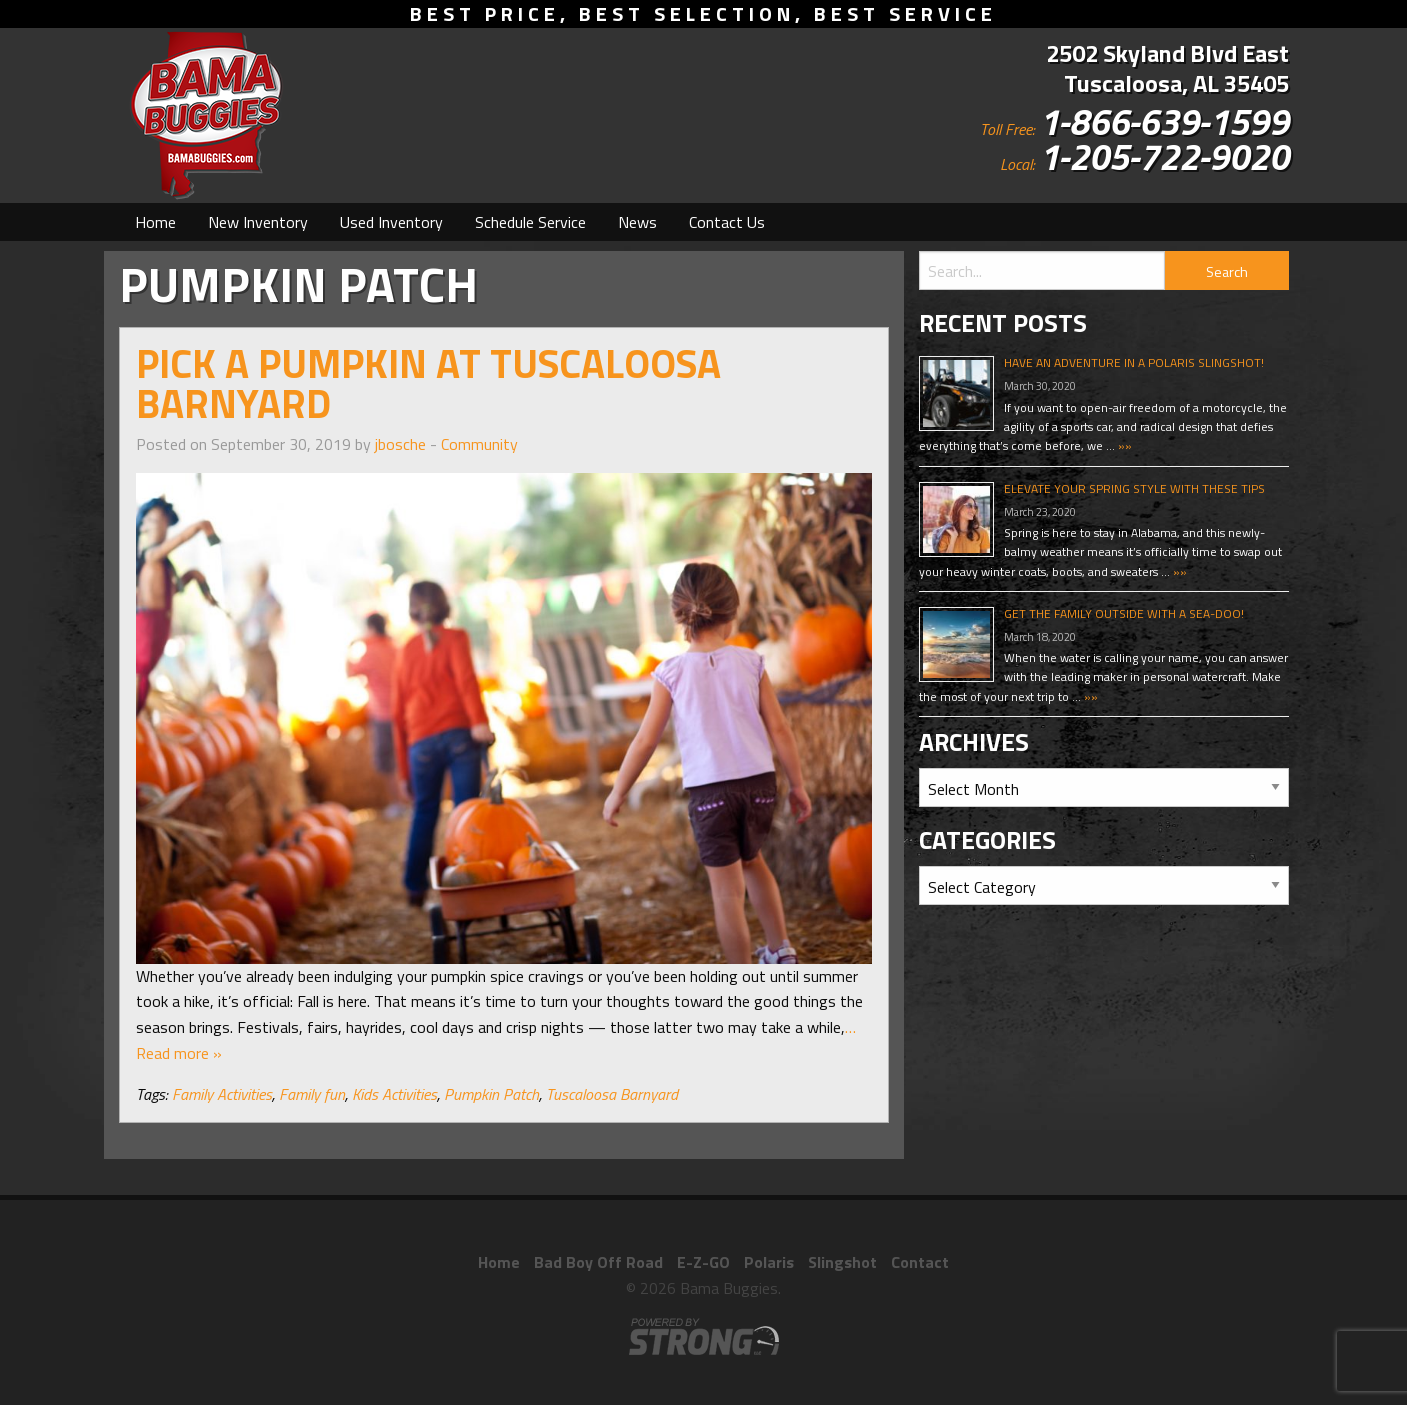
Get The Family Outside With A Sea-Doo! (1124, 613)
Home (155, 222)
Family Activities (222, 1094)
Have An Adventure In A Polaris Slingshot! (1134, 362)
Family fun (312, 1094)
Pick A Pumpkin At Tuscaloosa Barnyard (428, 383)
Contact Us (727, 222)
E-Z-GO (703, 1262)
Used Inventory (391, 222)
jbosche (400, 444)
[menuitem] (155, 222)
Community (479, 444)
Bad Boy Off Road (598, 1262)
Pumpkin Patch (491, 1094)
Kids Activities (394, 1094)
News (637, 222)
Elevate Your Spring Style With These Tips (1134, 488)
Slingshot (842, 1262)
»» (1123, 445)
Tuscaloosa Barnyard (612, 1094)
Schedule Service (530, 222)
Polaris (769, 1262)
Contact (920, 1262)
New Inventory (258, 222)
